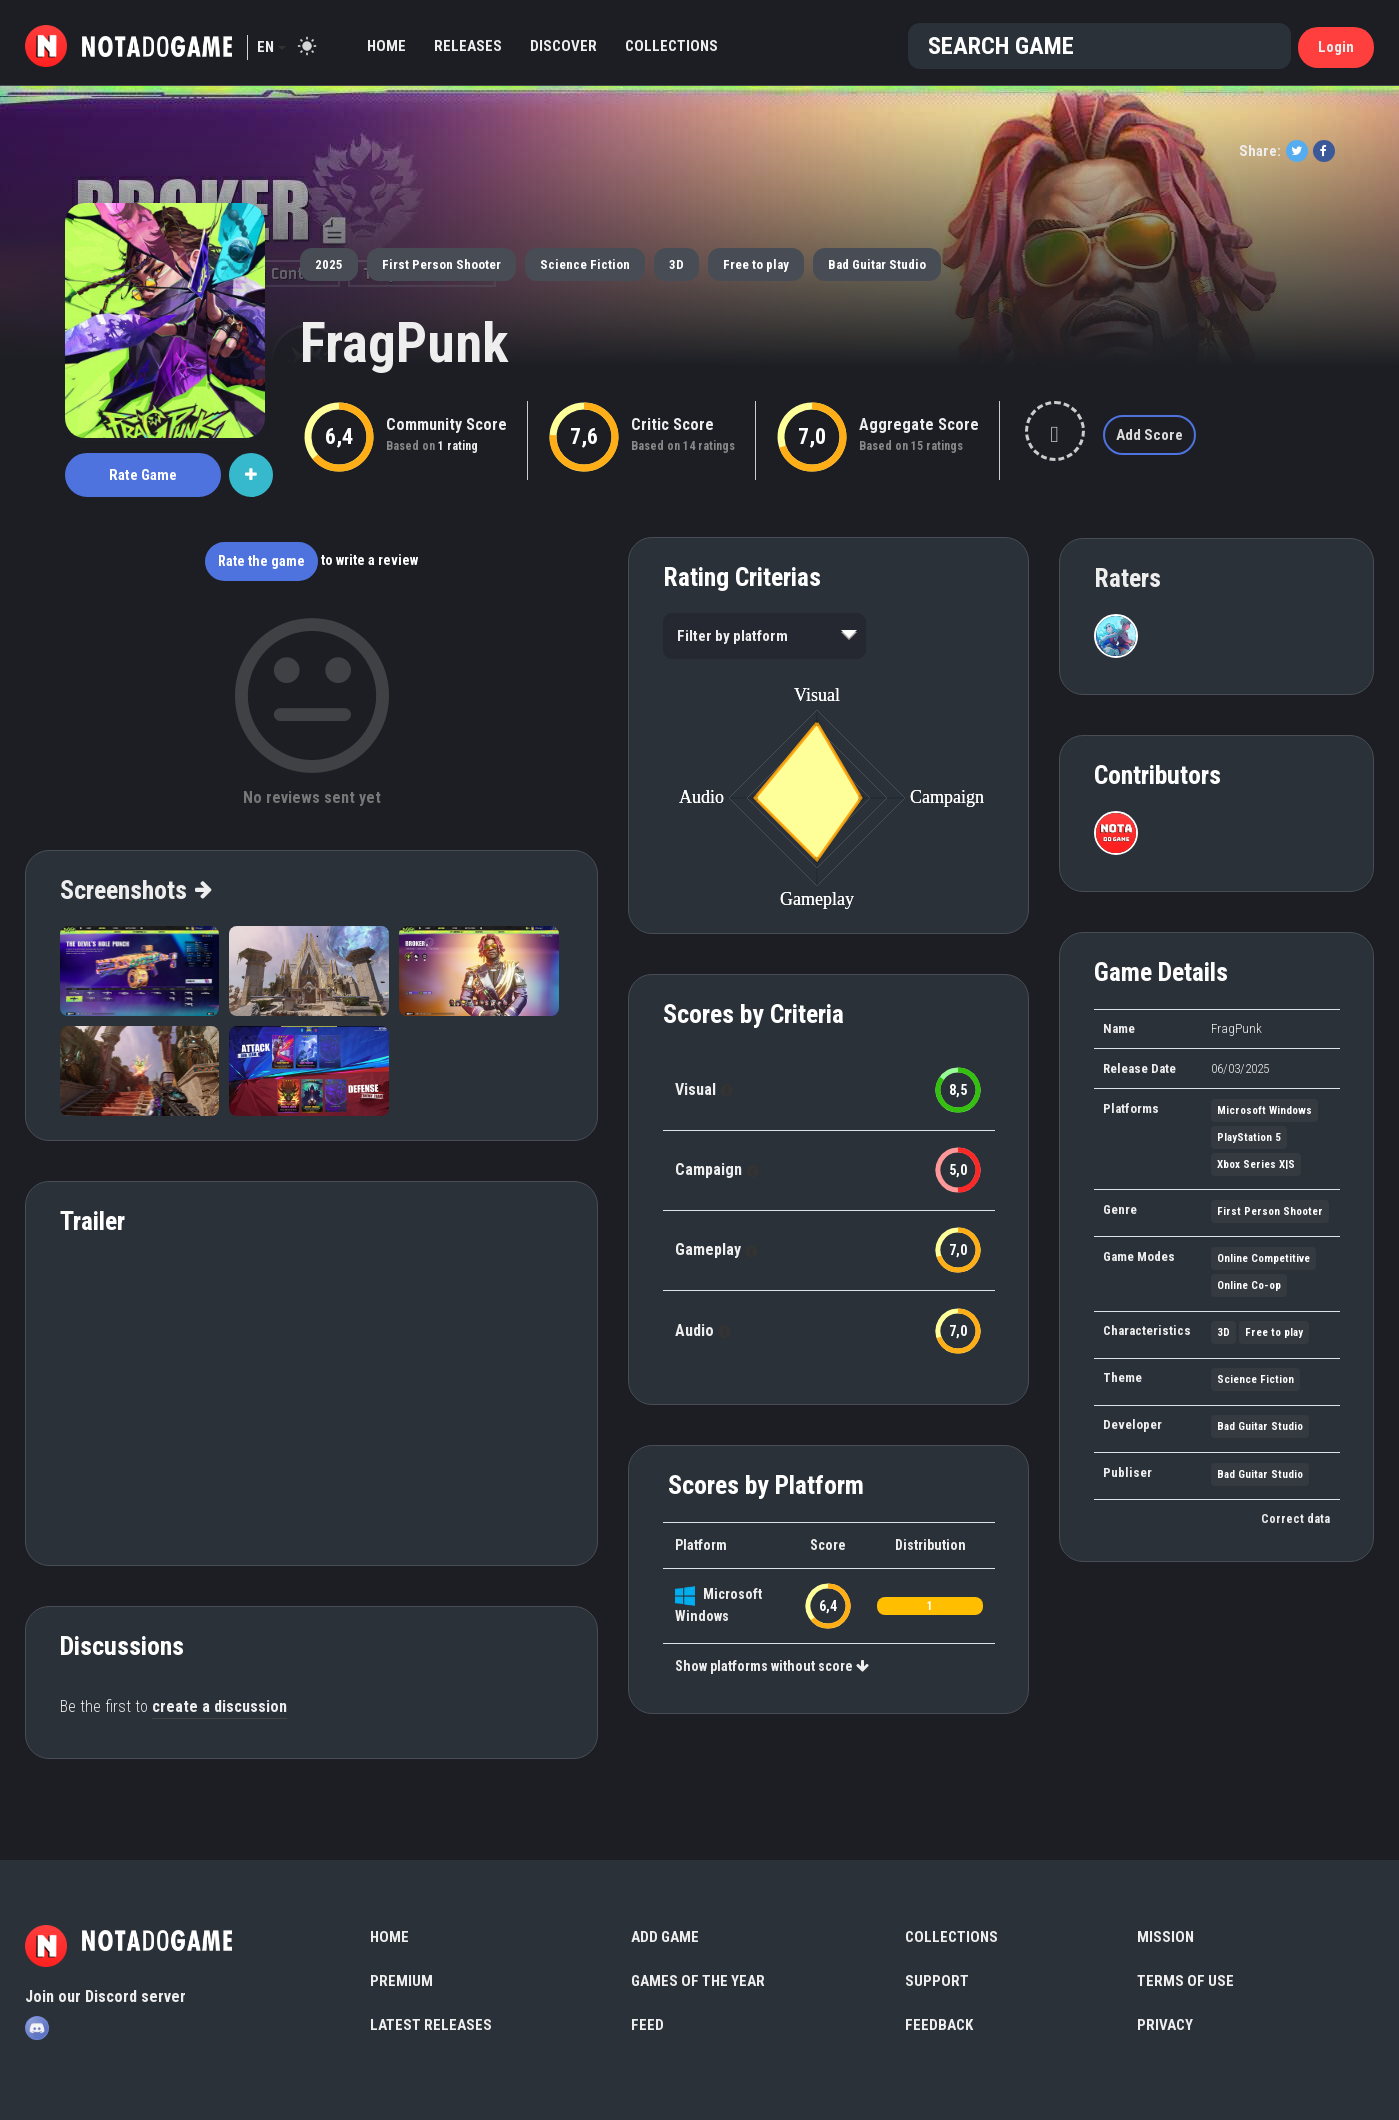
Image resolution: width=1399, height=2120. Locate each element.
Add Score (1149, 435)
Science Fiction (585, 264)
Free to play (756, 264)
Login (1336, 47)
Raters (1127, 578)
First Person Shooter (441, 264)
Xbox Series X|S (1256, 1164)
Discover (563, 46)
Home (386, 46)
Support (937, 1981)
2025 (329, 264)
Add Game (665, 1937)
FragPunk (404, 343)
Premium (401, 1981)
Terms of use (1185, 1981)
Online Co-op (1249, 1285)
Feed (647, 2025)
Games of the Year (698, 1981)
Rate (143, 475)
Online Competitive (1263, 1258)
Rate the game (261, 561)
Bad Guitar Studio (877, 264)
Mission (1165, 1937)
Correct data (1295, 1519)
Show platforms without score (772, 1666)
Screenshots (135, 890)
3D (676, 264)
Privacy (1165, 2025)
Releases (468, 46)
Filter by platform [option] (732, 636)
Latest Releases (431, 2025)
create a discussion (219, 1706)
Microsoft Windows (1264, 1110)
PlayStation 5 (1249, 1137)
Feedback (939, 2025)
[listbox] (764, 636)
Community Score (446, 424)
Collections (671, 46)
